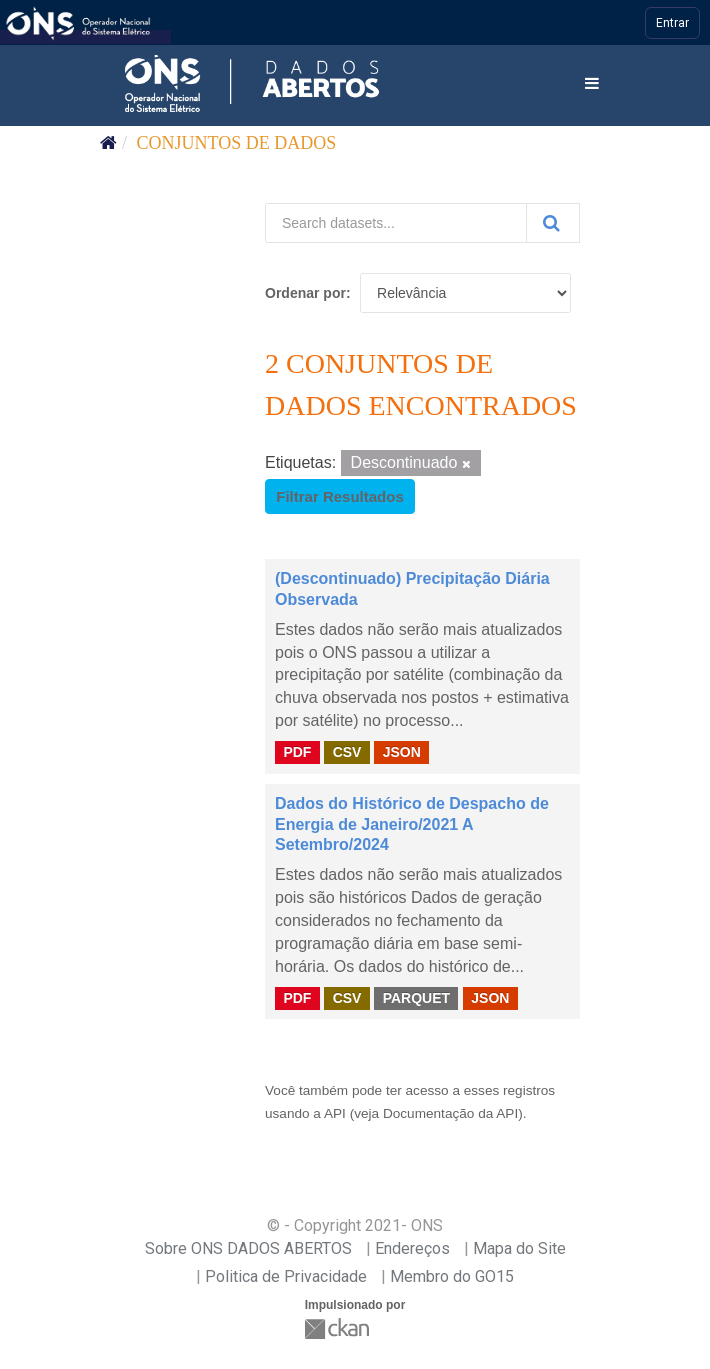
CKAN (339, 1328)
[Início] (108, 143)
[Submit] (553, 223)
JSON (402, 752)
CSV (347, 752)
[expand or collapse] (592, 84)
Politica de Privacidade (286, 1276)
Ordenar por (305, 293)
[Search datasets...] (396, 223)
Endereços (412, 1248)
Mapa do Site (519, 1248)
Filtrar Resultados (340, 496)
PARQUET (416, 997)
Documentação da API (450, 1113)
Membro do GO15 (452, 1276)
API (335, 1113)
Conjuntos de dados (237, 143)
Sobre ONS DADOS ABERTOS (248, 1248)
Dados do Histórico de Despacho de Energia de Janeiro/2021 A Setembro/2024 (412, 824)
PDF (297, 752)
